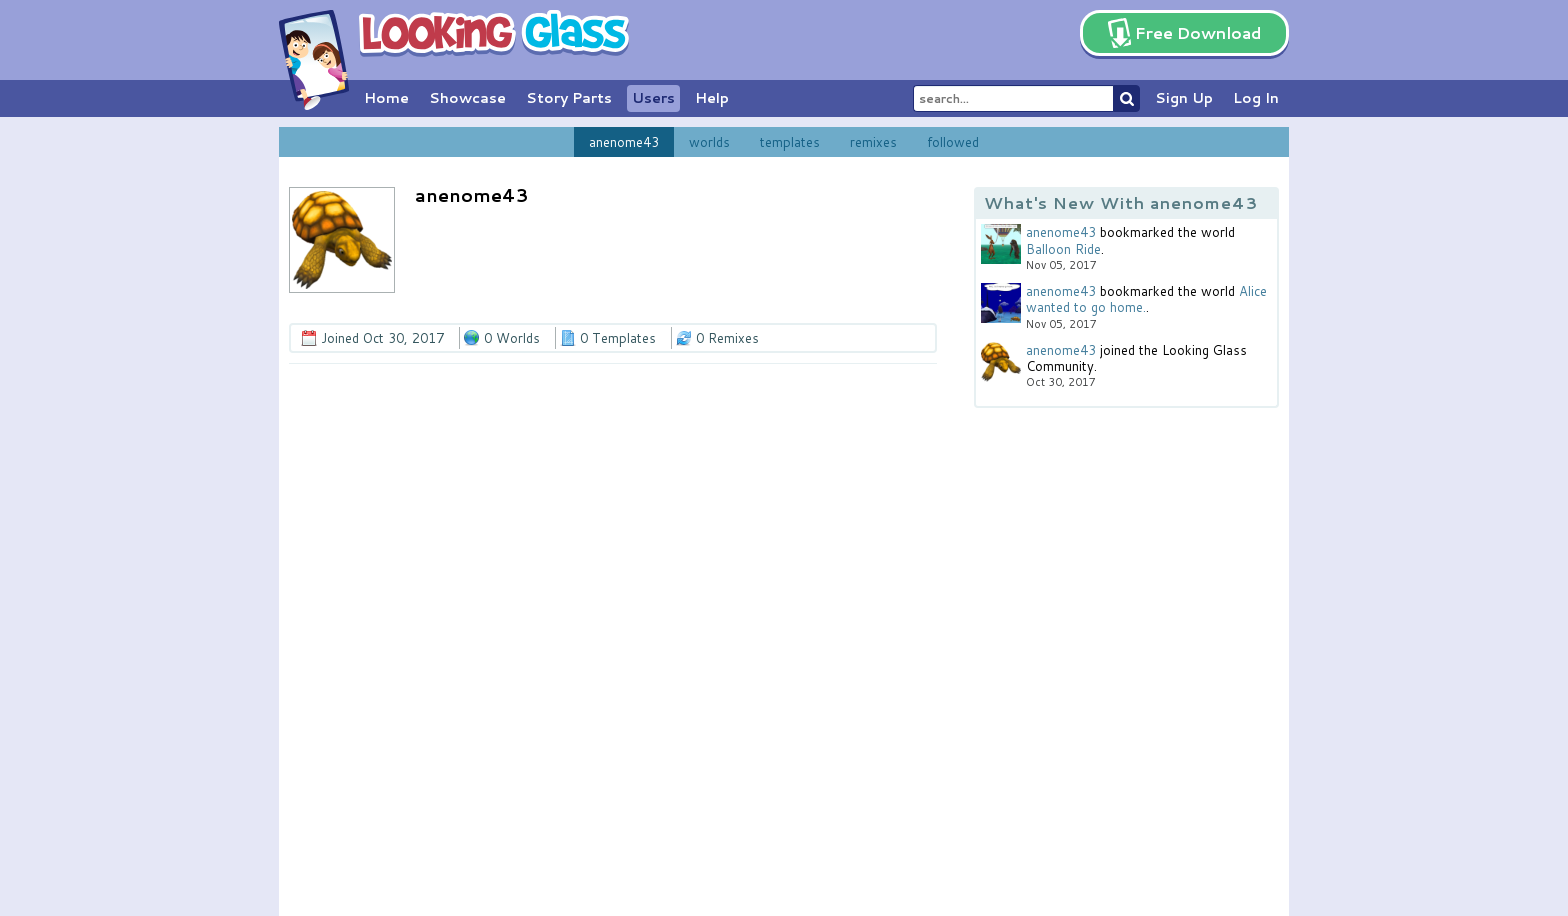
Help (712, 98)
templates (790, 142)
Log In (1256, 98)
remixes (873, 142)
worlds (709, 142)
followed (953, 142)
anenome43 (624, 142)
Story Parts (569, 98)
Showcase (467, 98)
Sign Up (1184, 98)
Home (386, 98)
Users (653, 98)
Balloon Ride (1063, 249)
